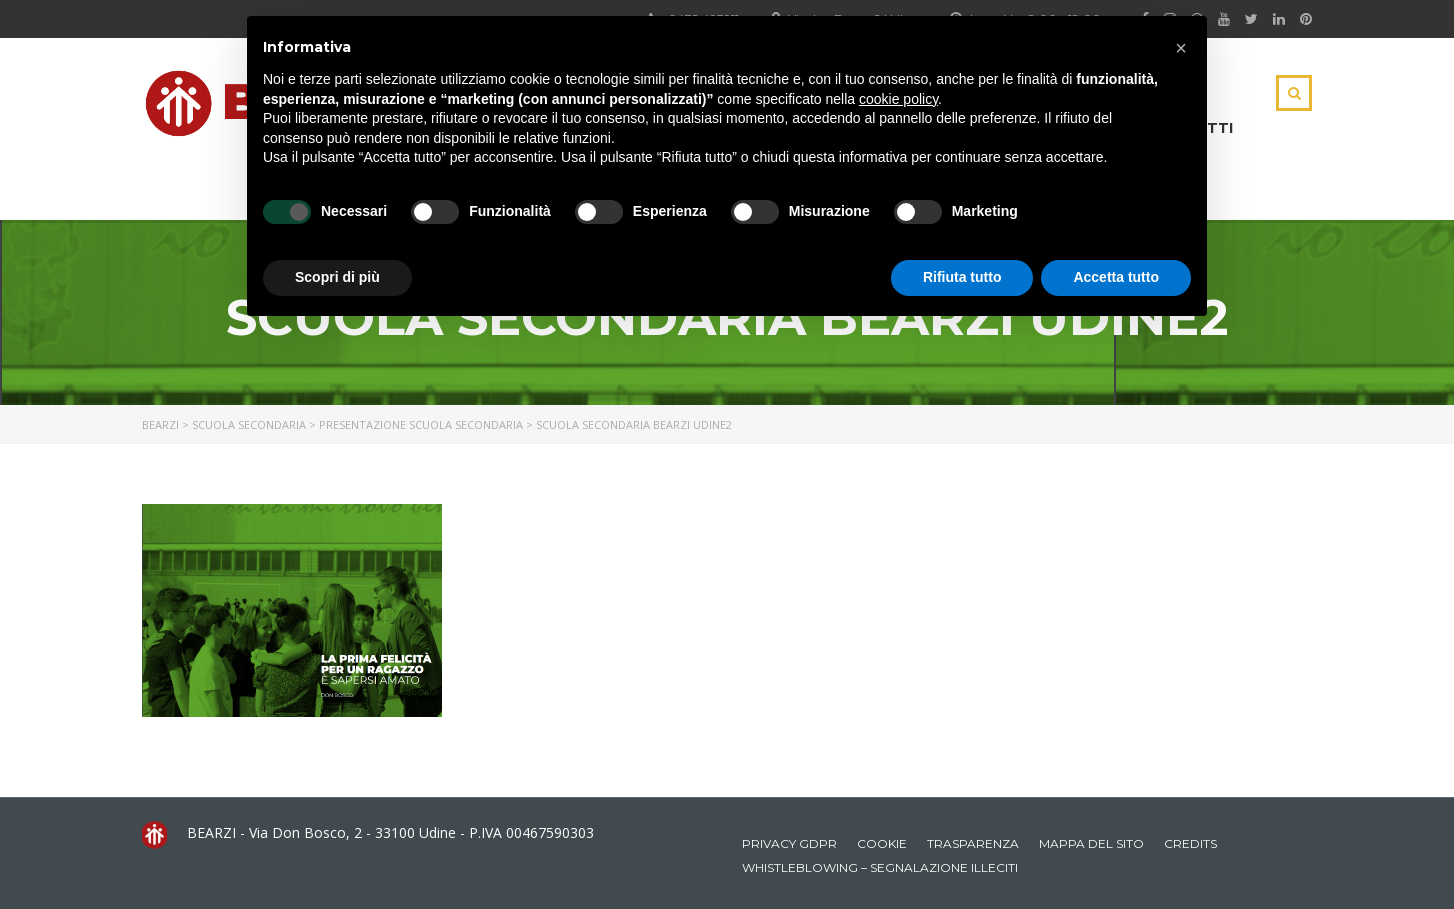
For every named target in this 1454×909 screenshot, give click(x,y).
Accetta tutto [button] (1116, 277)
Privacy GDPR (789, 843)
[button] (1181, 48)
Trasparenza (973, 843)
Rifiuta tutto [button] (962, 277)
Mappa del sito (1091, 843)
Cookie (882, 843)
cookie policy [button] (898, 99)
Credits (1190, 843)
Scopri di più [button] (337, 277)
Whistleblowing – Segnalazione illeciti (880, 867)
